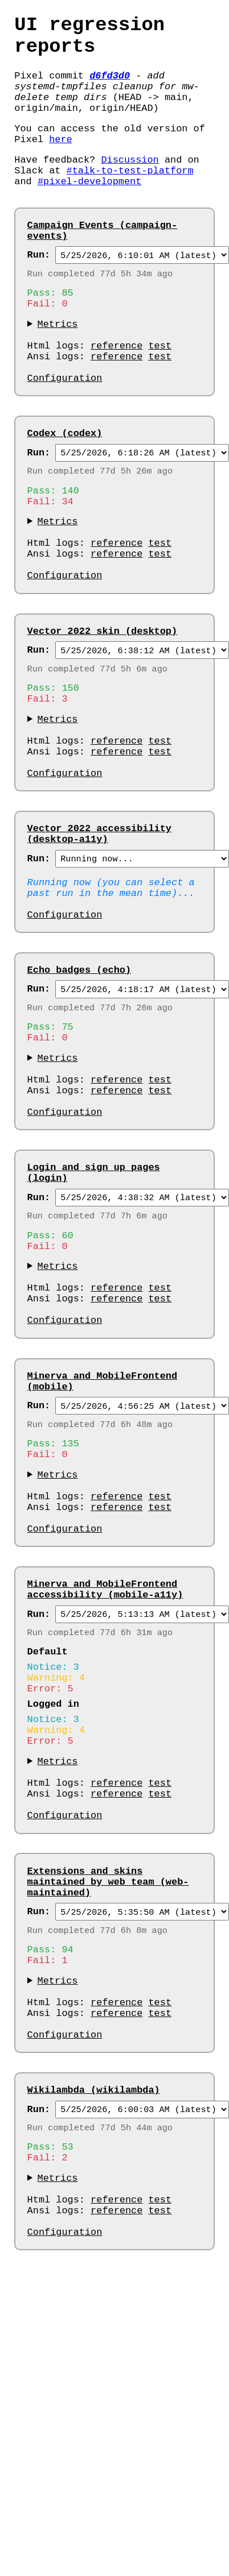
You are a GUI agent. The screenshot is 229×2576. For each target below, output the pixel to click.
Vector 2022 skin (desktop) (102, 712)
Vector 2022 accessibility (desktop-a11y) (99, 939)
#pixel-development (89, 210)
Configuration (65, 434)
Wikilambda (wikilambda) (93, 2347)
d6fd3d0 (109, 86)
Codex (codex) (65, 491)
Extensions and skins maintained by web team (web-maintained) (108, 2114)
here (60, 161)
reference (116, 394)
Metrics (58, 368)
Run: (39, 291)
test (159, 394)
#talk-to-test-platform (130, 197)
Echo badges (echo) (79, 1088)
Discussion (129, 183)
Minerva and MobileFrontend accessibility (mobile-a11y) (105, 1782)
